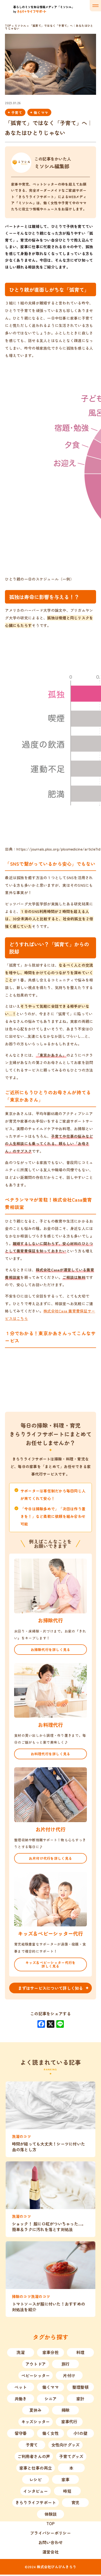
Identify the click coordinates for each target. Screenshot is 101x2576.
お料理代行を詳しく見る (50, 1753)
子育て (16, 112)
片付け (69, 2377)
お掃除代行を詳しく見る (50, 1649)
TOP (50, 2525)
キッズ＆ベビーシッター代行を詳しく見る (50, 1964)
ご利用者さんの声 (33, 2458)
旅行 (65, 2365)
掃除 (65, 2412)
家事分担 (50, 2354)
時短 (67, 2492)
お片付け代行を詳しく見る (50, 1858)
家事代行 (69, 2423)
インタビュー (35, 2492)
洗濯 (20, 2354)
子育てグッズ (71, 2458)
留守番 (21, 2435)
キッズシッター (35, 2423)
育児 (75, 2504)
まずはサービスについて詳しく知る (50, 1988)
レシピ (35, 2481)
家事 (65, 2481)
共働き (21, 2400)
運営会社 (50, 2553)
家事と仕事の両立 (35, 2469)
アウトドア (35, 2365)
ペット (21, 2388)
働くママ (41, 112)
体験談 (50, 2516)
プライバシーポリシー (50, 2534)
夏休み (35, 2412)
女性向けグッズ (65, 2446)
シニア (50, 2400)
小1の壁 (80, 2435)
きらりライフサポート (35, 2504)
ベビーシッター (35, 2377)
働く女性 (50, 2435)
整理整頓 (80, 2388)
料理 (80, 2354)
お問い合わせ (50, 2544)
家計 (80, 2400)
